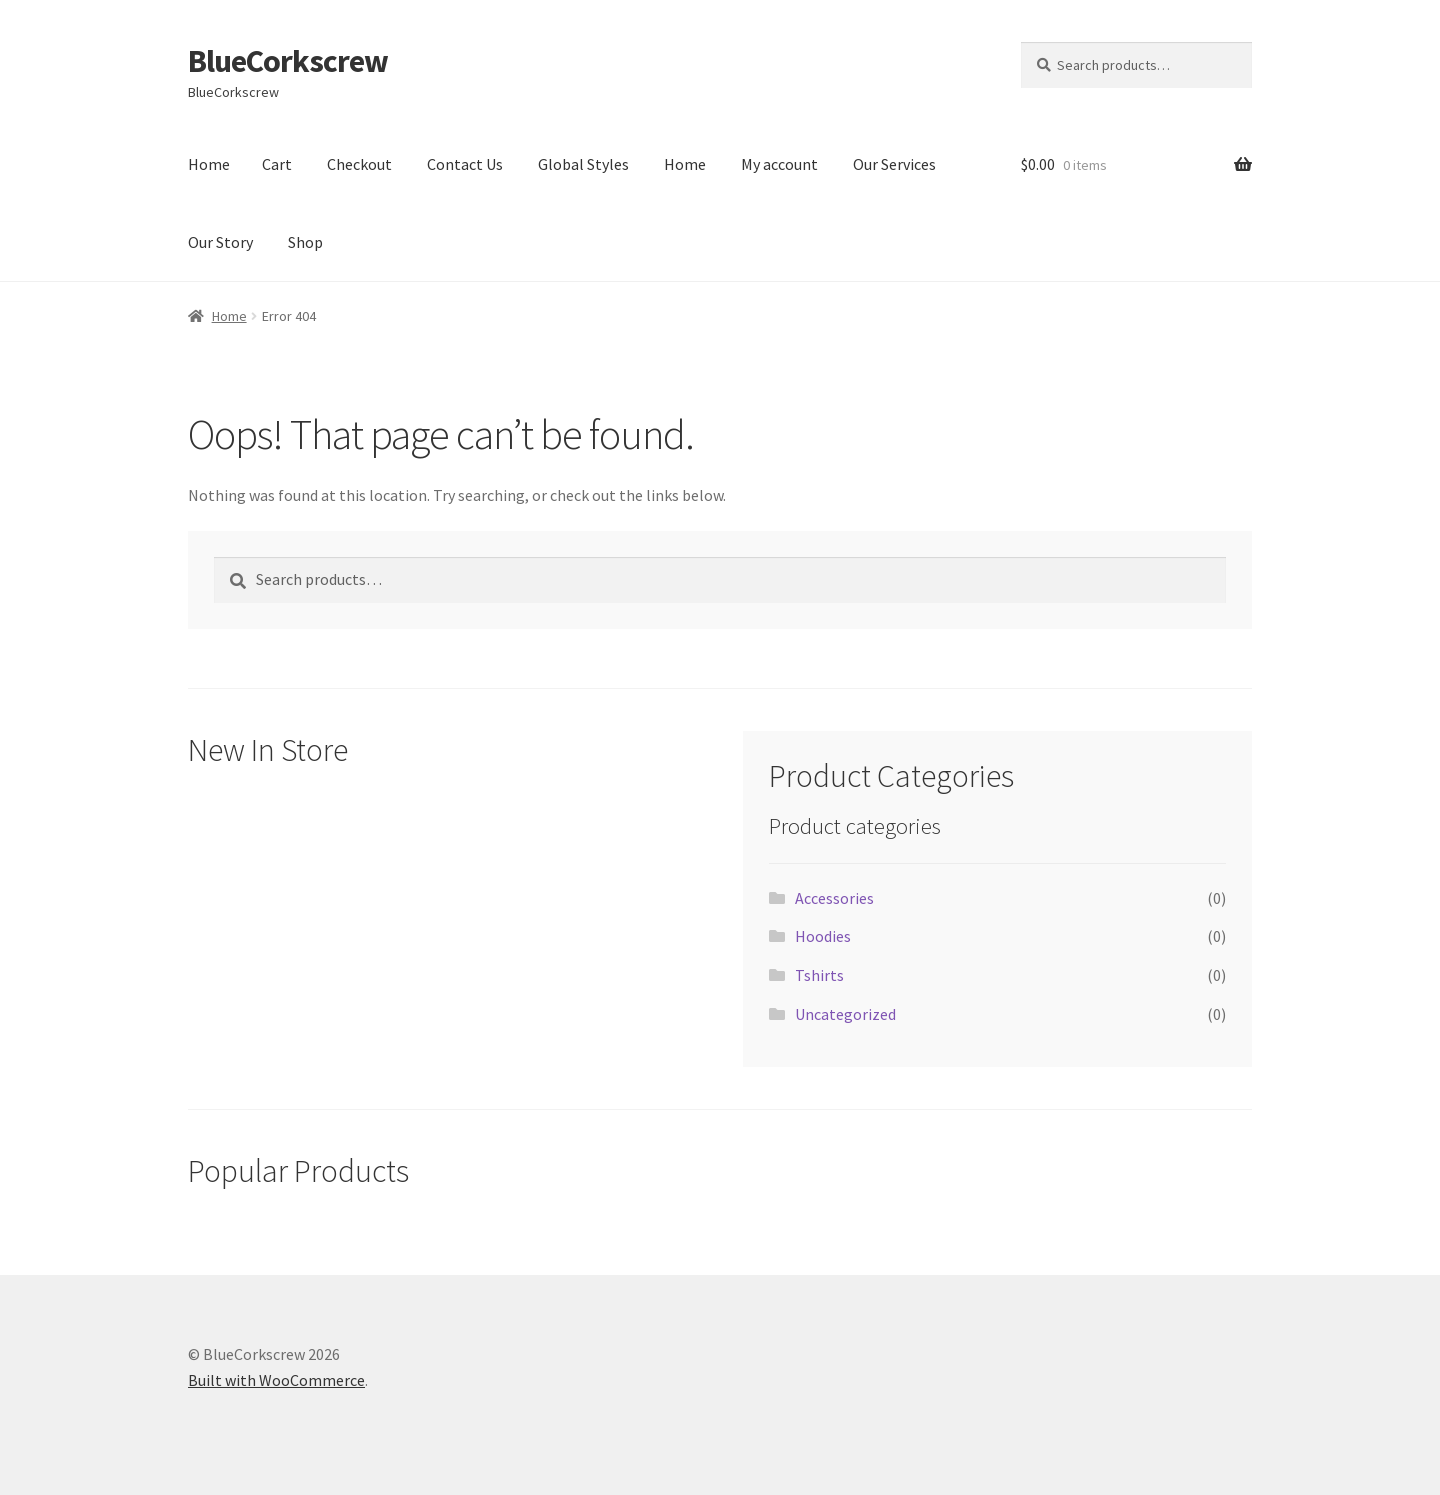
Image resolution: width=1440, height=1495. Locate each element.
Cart (277, 164)
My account (779, 164)
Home (209, 164)
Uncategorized (845, 1014)
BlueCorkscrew (288, 61)
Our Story (220, 242)
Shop (305, 242)
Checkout (359, 164)
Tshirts (819, 975)
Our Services (894, 164)
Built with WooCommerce (276, 1380)
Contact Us (465, 164)
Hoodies (823, 936)
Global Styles (583, 164)
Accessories (834, 898)
